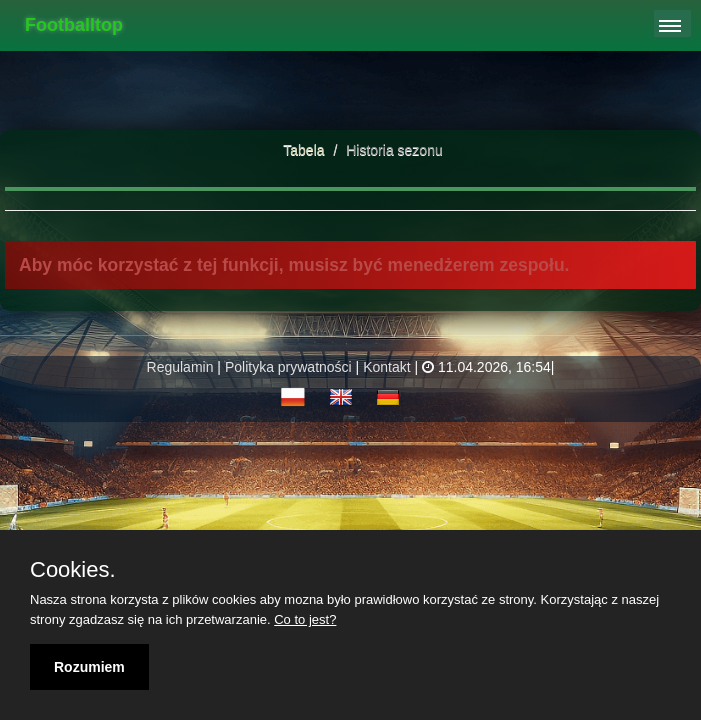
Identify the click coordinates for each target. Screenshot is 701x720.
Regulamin (180, 367)
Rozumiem (89, 667)
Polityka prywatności (288, 367)
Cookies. (73, 570)
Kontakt (386, 367)
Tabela (303, 150)
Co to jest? (305, 619)
